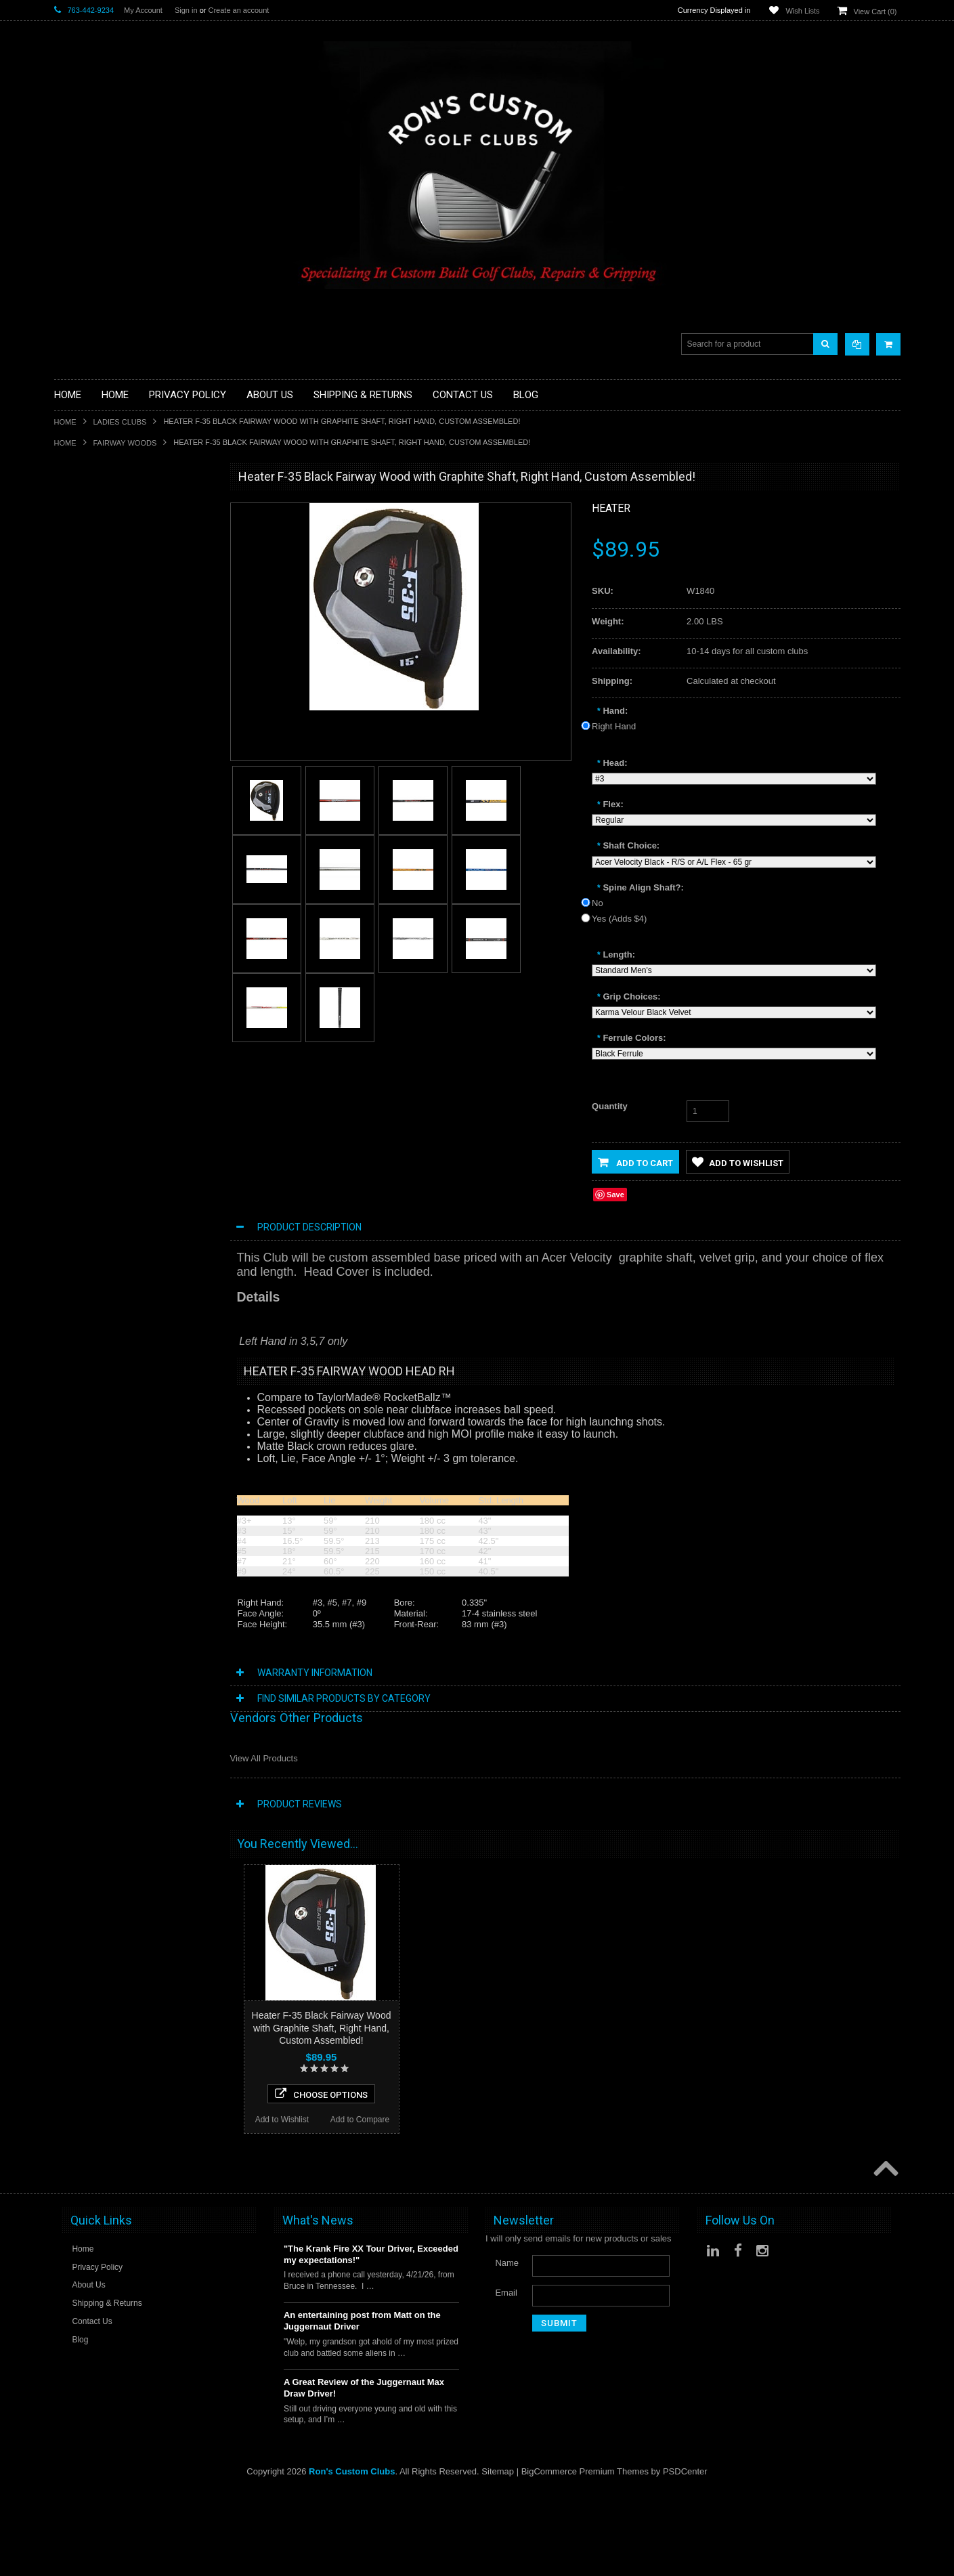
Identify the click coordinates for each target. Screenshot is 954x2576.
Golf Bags (73, 628)
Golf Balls (73, 524)
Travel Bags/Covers (92, 662)
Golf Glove (74, 536)
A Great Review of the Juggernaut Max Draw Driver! (364, 2472)
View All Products (264, 1758)
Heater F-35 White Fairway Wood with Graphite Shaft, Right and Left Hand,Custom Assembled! (134, 1581)
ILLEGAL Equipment (94, 559)
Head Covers (80, 673)
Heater (611, 508)
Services (71, 788)
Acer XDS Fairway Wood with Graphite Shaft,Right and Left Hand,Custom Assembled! (135, 1043)
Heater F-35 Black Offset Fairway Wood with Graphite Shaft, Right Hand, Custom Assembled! (135, 2119)
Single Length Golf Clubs (103, 570)
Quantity (610, 1106)
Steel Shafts (78, 822)
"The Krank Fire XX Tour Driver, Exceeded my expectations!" (371, 2339)
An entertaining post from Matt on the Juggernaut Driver (362, 2406)
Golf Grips (74, 547)
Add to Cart (635, 1162)
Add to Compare (174, 1136)
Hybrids (69, 685)
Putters (68, 765)
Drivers (68, 593)
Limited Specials (86, 731)
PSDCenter (685, 2556)
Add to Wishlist (95, 1136)
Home (65, 422)
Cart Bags (73, 639)
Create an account (238, 10)
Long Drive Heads (89, 753)
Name (507, 2347)
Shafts (66, 799)
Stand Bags (77, 650)
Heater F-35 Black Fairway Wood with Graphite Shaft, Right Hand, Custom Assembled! (321, 2027)
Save (615, 1194)
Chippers (71, 582)
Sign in (186, 10)
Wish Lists (802, 11)
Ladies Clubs (120, 422)
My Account (143, 10)
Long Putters (79, 776)
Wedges (70, 834)
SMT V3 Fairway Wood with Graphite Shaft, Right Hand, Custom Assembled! (135, 1312)
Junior (66, 708)
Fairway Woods (125, 443)
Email (506, 2377)
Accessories (78, 502)
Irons (64, 696)
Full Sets (71, 616)
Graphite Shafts (84, 811)
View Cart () (875, 11)
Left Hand (73, 742)
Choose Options (135, 1110)
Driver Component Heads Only (114, 514)
